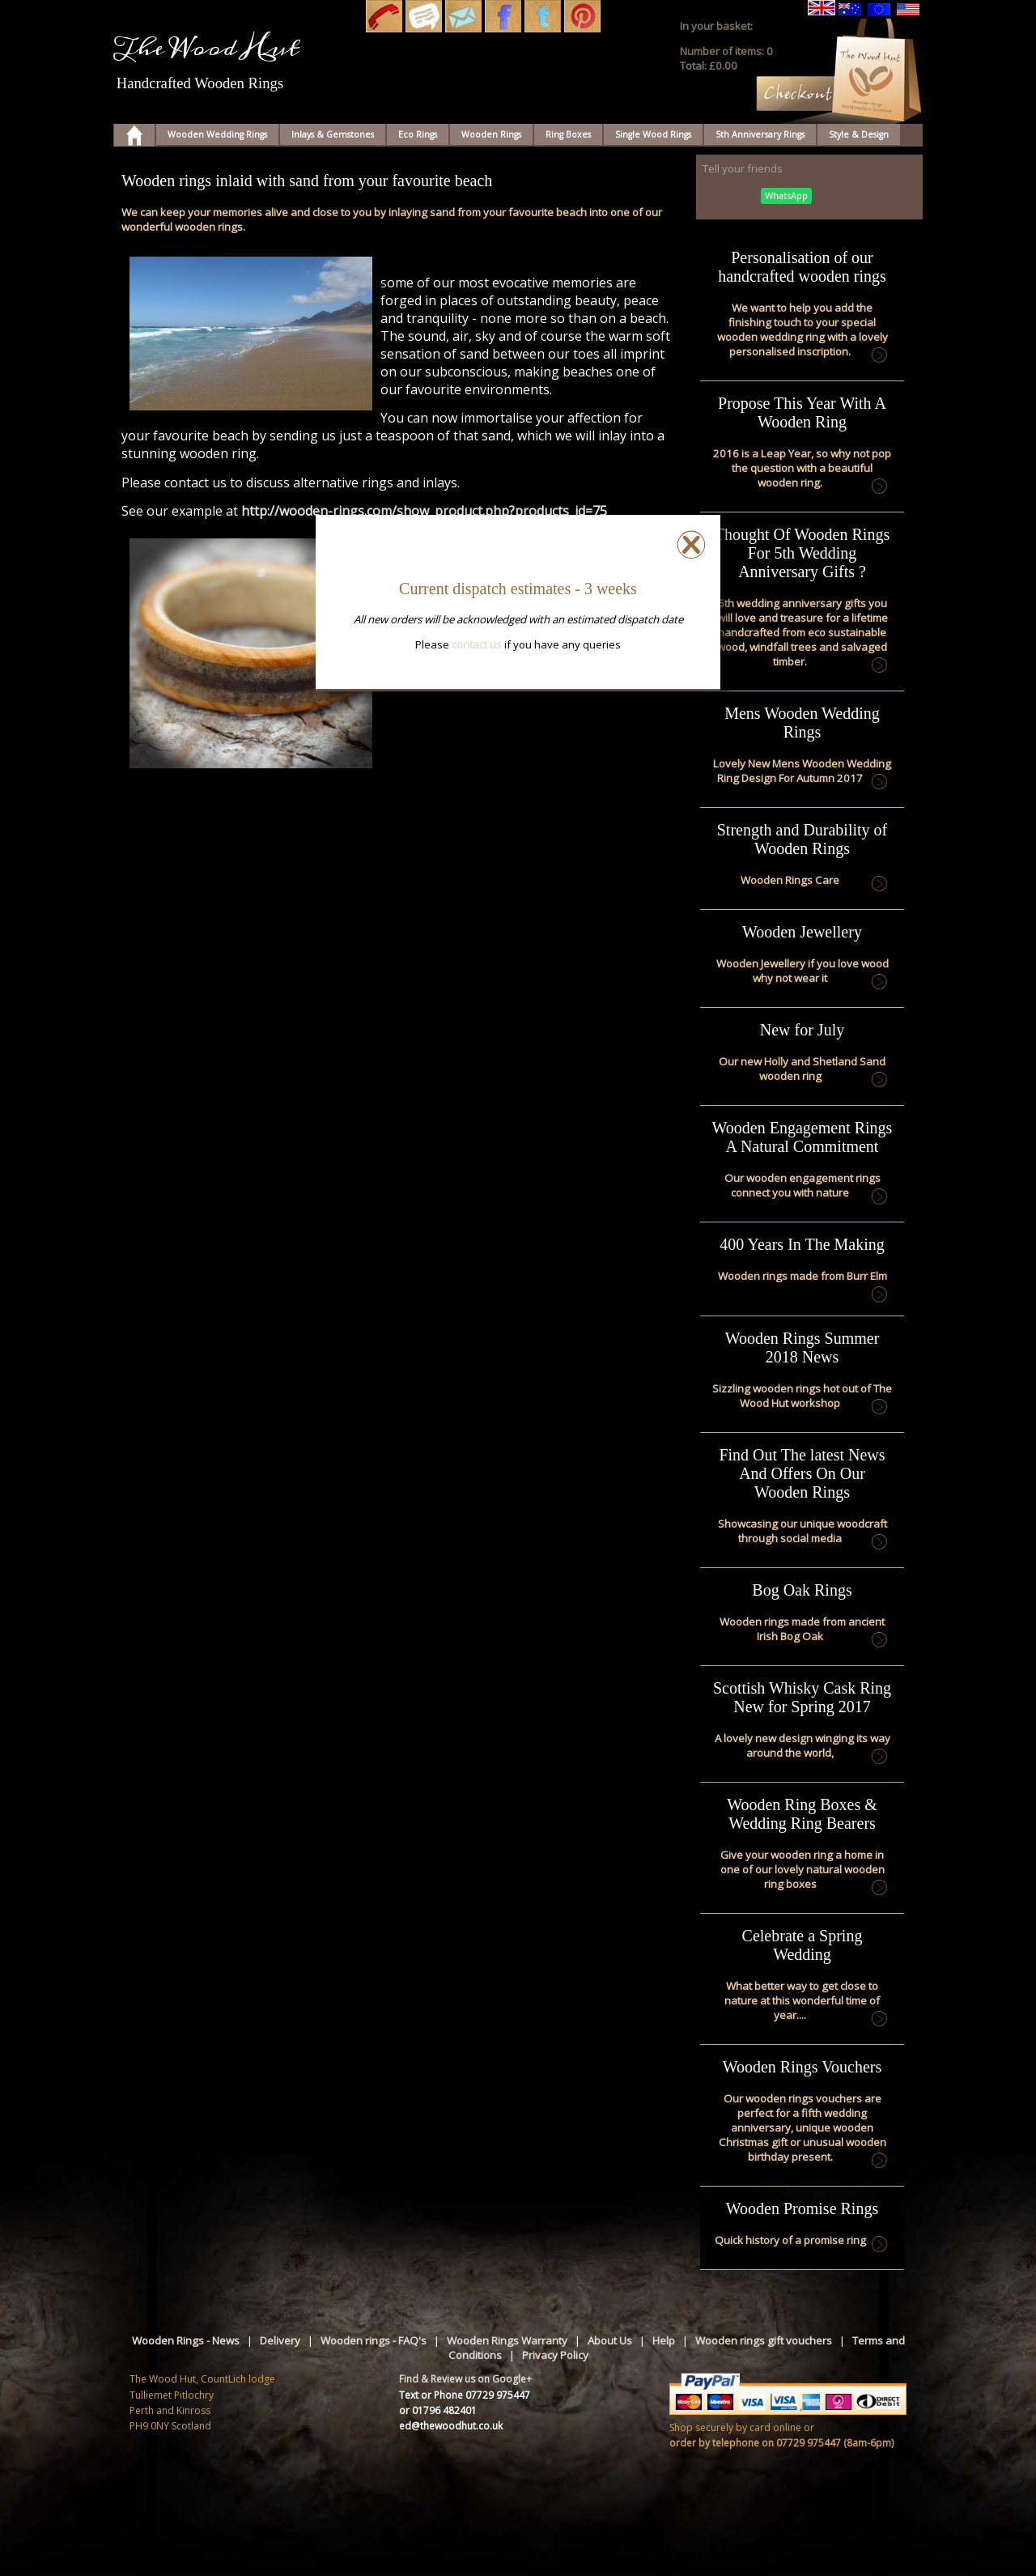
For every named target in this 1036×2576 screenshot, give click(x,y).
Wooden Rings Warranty (507, 2340)
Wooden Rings (491, 134)
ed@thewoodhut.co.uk (451, 2426)
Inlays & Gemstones (332, 134)
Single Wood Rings (653, 134)
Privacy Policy (555, 2355)
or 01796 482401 (438, 2410)
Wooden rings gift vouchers (763, 2340)
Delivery (280, 2340)
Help (663, 2340)
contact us (477, 644)
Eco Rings (417, 134)
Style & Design (859, 134)
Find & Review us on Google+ (465, 2379)
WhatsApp (786, 195)
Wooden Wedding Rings (217, 134)
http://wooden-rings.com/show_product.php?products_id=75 (424, 511)
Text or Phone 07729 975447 (464, 2395)
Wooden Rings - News (186, 2340)
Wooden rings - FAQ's (374, 2340)
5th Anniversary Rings (760, 134)
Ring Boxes (568, 134)
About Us (610, 2340)
